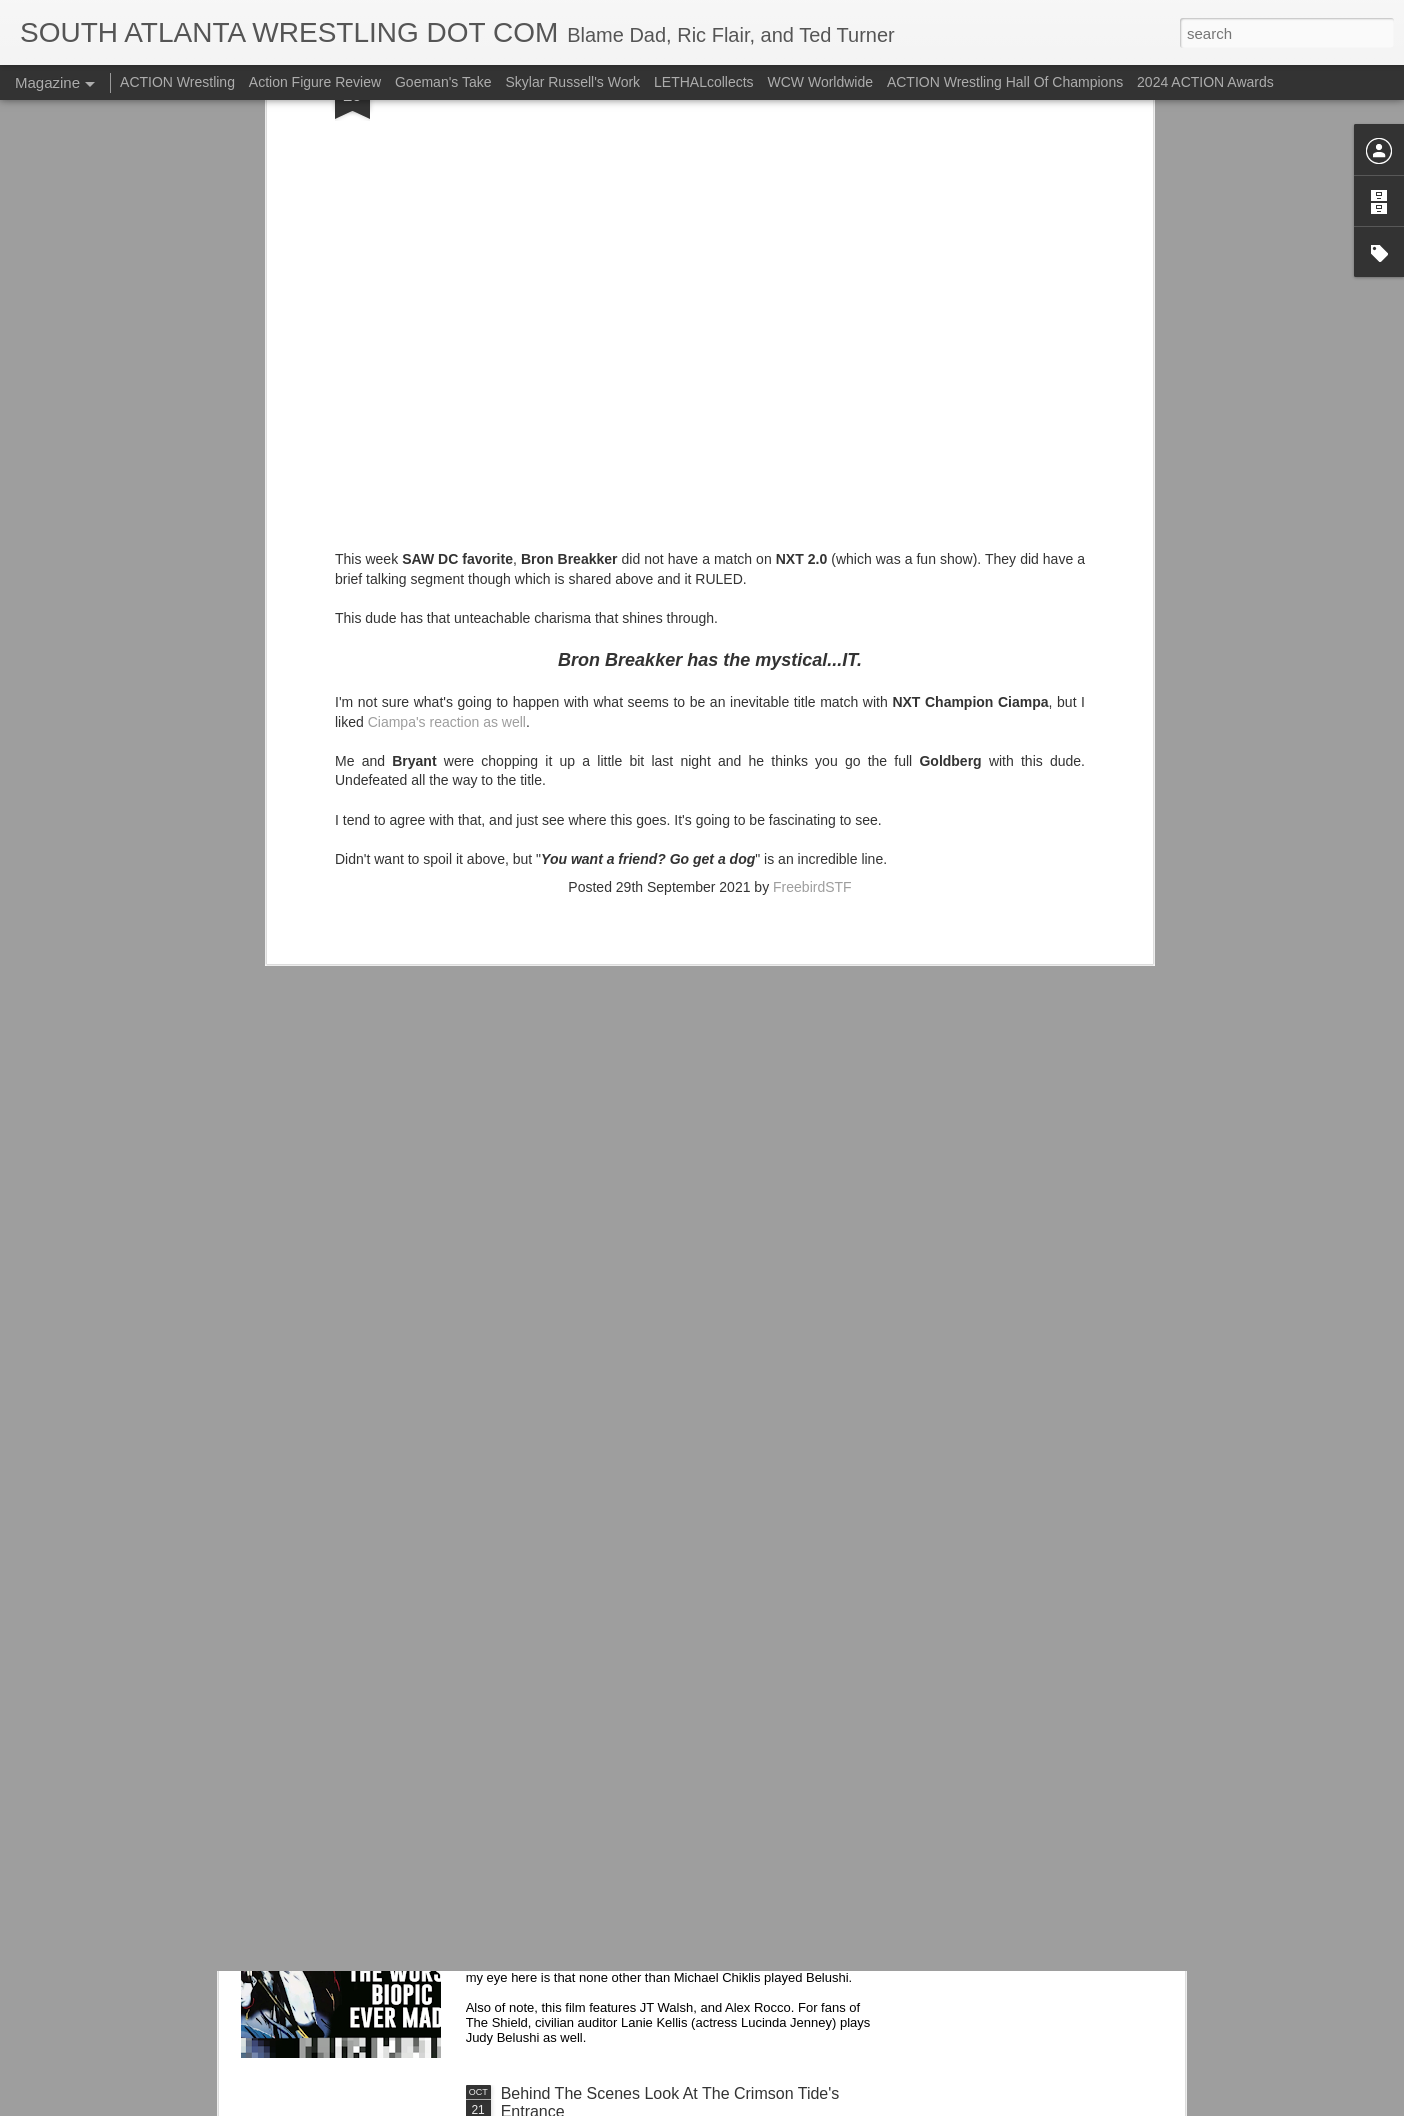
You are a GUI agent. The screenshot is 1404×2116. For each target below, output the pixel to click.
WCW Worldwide (821, 82)
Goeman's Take (443, 82)
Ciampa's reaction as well (447, 459)
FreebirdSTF (812, 624)
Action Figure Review (315, 82)
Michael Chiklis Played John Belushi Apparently (669, 1866)
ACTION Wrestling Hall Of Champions (1005, 82)
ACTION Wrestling (177, 82)
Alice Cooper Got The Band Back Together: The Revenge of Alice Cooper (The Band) (670, 1648)
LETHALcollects (704, 82)
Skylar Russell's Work (572, 82)
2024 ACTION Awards (1205, 82)
